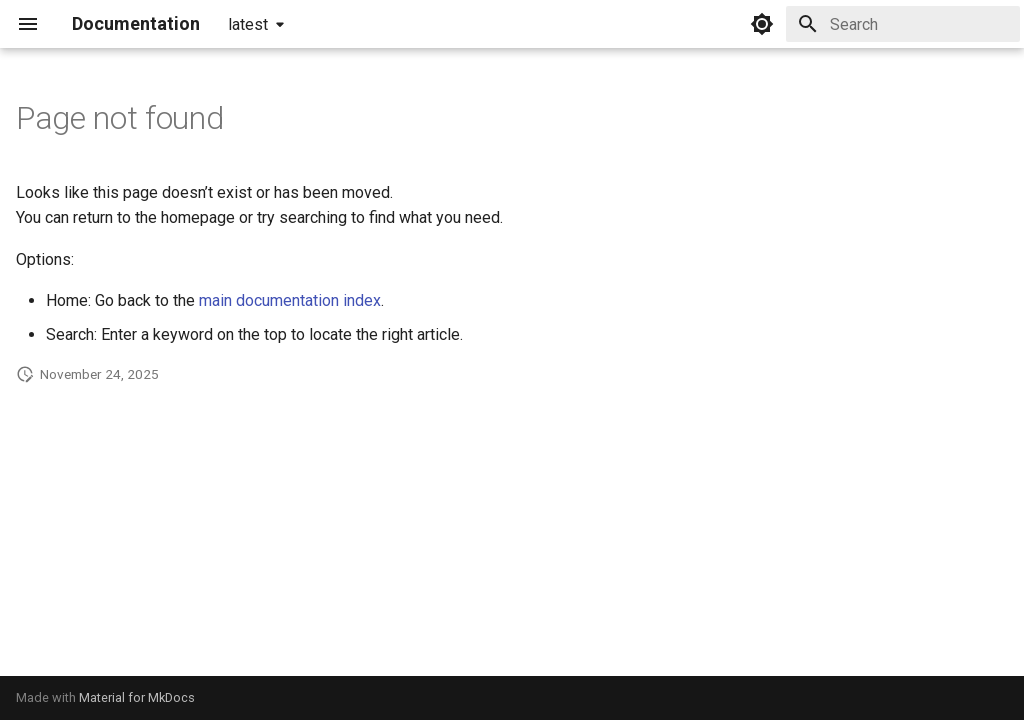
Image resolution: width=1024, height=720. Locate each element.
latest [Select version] (248, 24)
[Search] (903, 24)
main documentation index (290, 300)
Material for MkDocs (137, 697)
